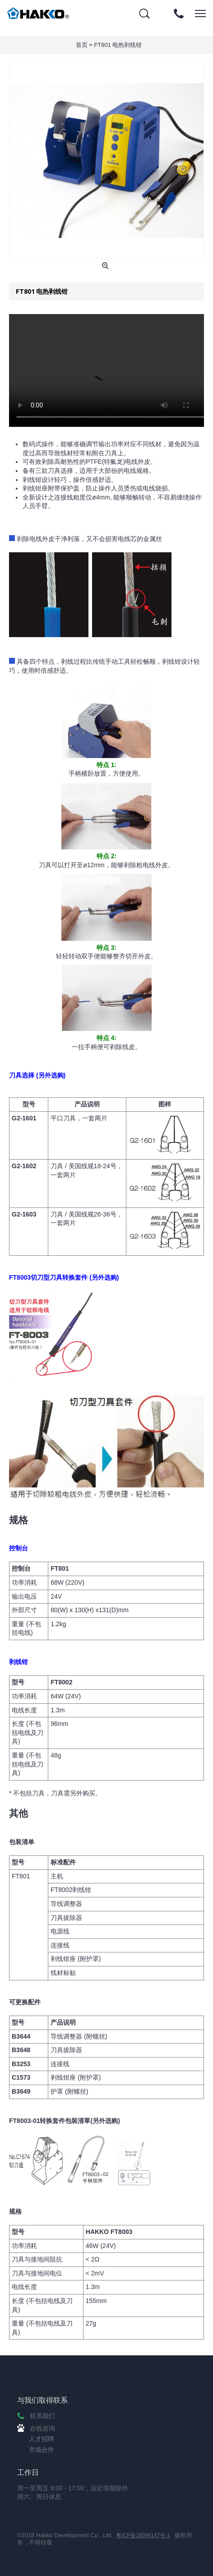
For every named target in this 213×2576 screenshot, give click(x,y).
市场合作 (41, 2449)
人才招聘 (41, 2438)
